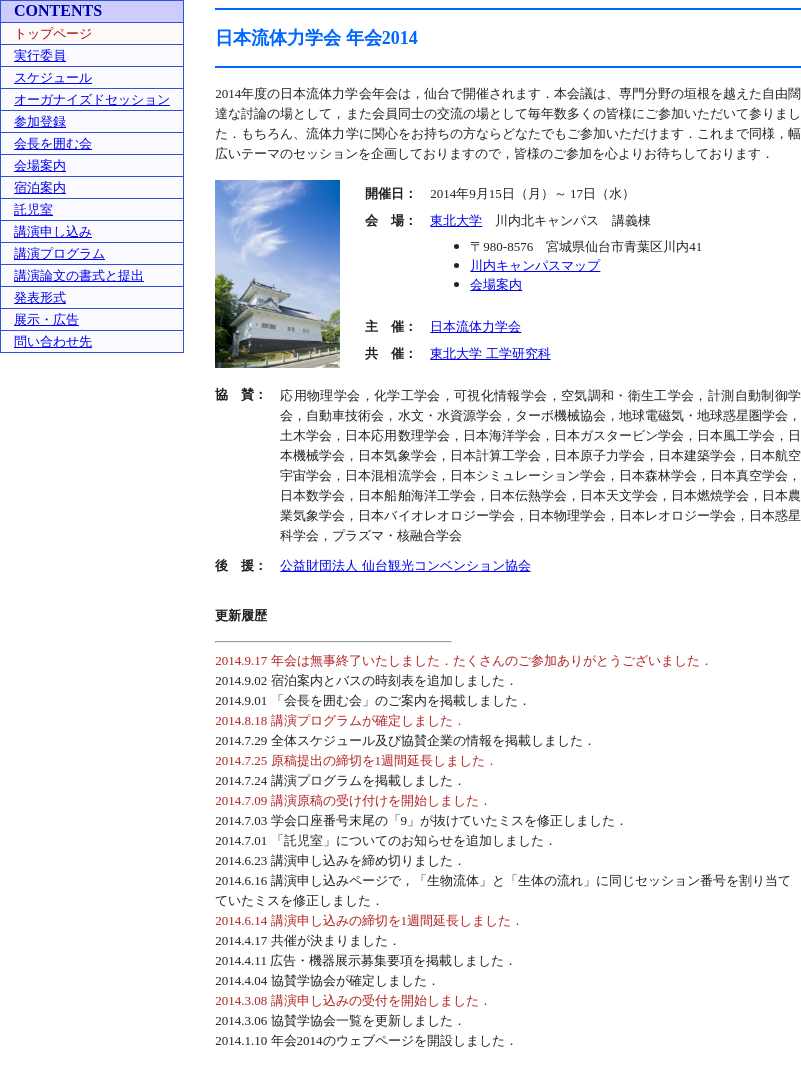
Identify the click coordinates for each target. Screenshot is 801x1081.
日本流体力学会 (475, 326)
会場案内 (40, 165)
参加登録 (40, 121)
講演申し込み (53, 231)
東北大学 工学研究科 (490, 353)
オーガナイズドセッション (92, 99)
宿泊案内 (40, 187)
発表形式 (40, 297)
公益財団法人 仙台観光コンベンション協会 (405, 565)
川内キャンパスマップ (535, 265)
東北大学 (456, 220)
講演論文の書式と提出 (79, 275)
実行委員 (40, 55)
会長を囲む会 (53, 143)
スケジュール (53, 77)
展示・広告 (46, 319)
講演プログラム (59, 253)
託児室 (33, 209)
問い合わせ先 (53, 341)
